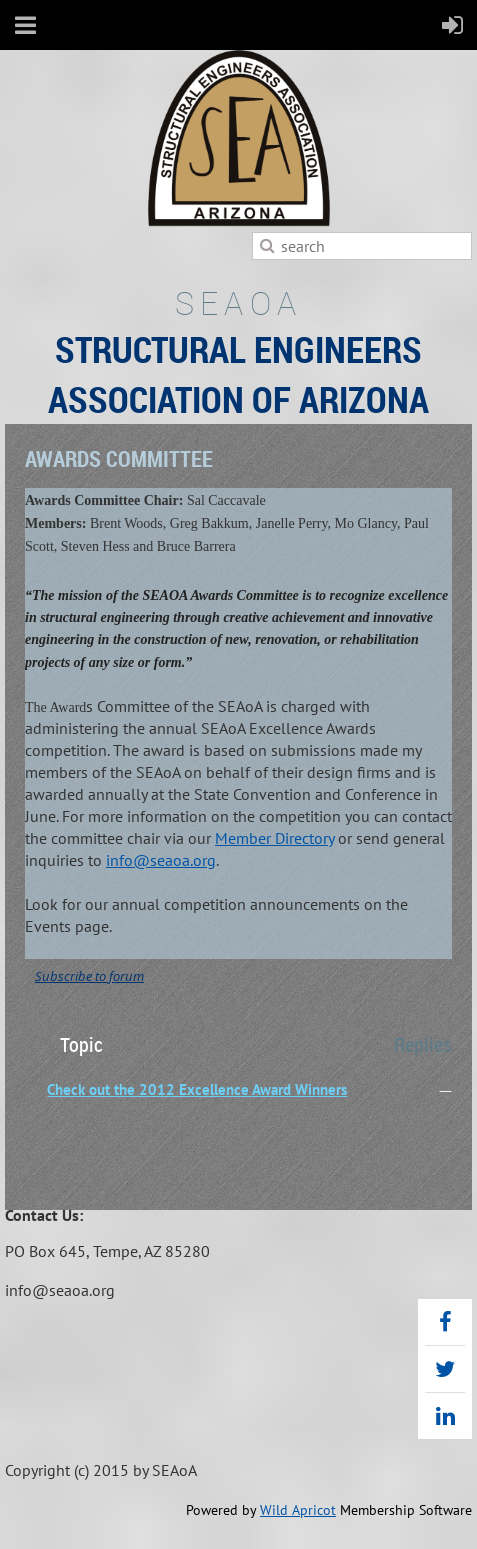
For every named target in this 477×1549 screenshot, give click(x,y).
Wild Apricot (298, 1510)
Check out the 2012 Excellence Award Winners (197, 1089)
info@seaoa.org (161, 860)
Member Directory (274, 838)
